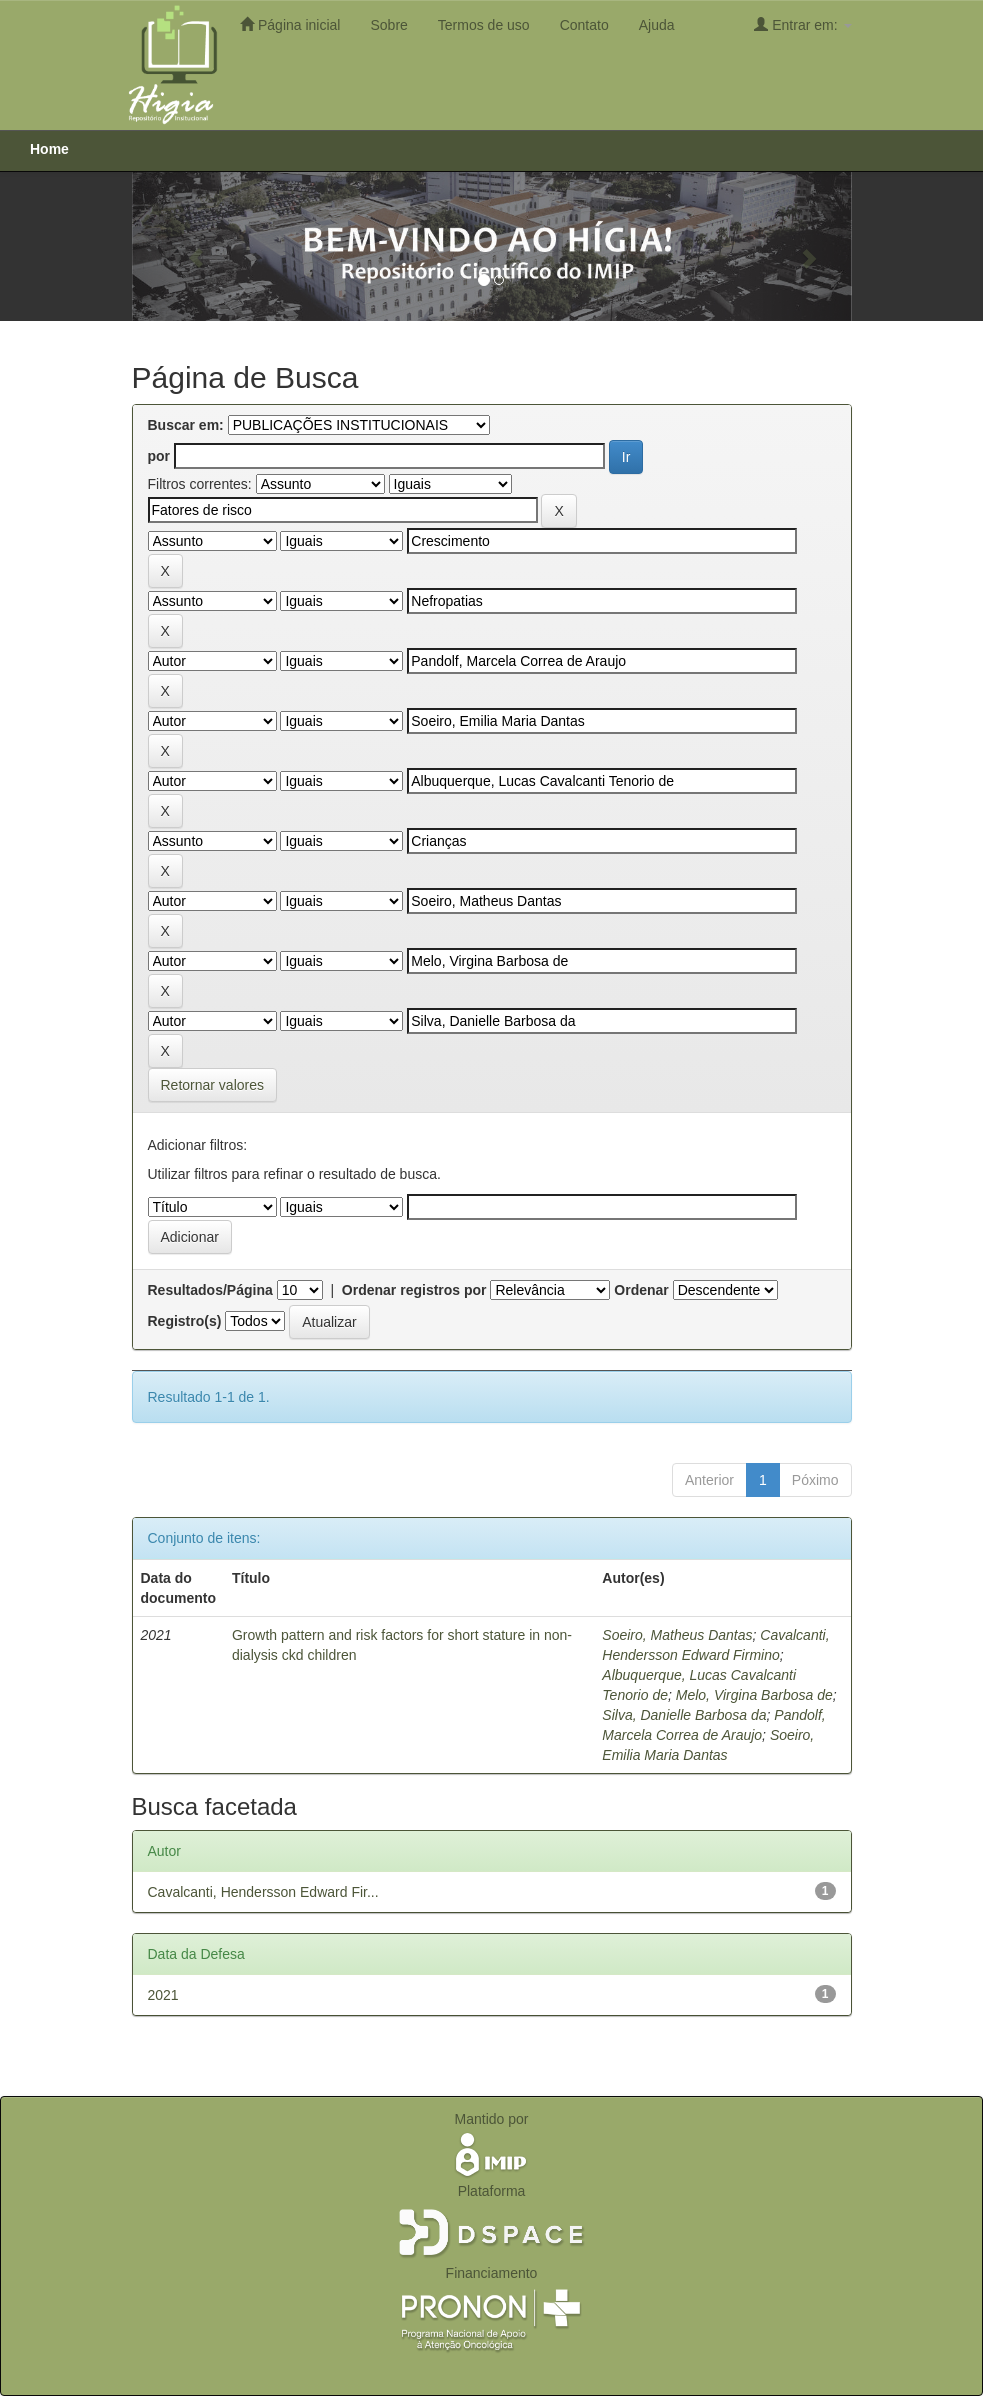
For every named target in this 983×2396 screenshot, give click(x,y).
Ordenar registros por (414, 1290)
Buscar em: (186, 425)
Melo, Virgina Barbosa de (754, 1695)
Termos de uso (484, 25)
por (159, 456)
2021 (163, 1995)
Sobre (388, 25)
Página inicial (290, 24)
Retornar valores (213, 1085)
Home (49, 149)
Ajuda (657, 25)
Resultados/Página (210, 1290)
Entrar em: (802, 24)
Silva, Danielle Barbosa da (684, 1715)
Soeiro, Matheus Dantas (677, 1635)
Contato (584, 25)
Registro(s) (185, 1321)
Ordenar (641, 1290)
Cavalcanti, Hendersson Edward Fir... (263, 1892)
